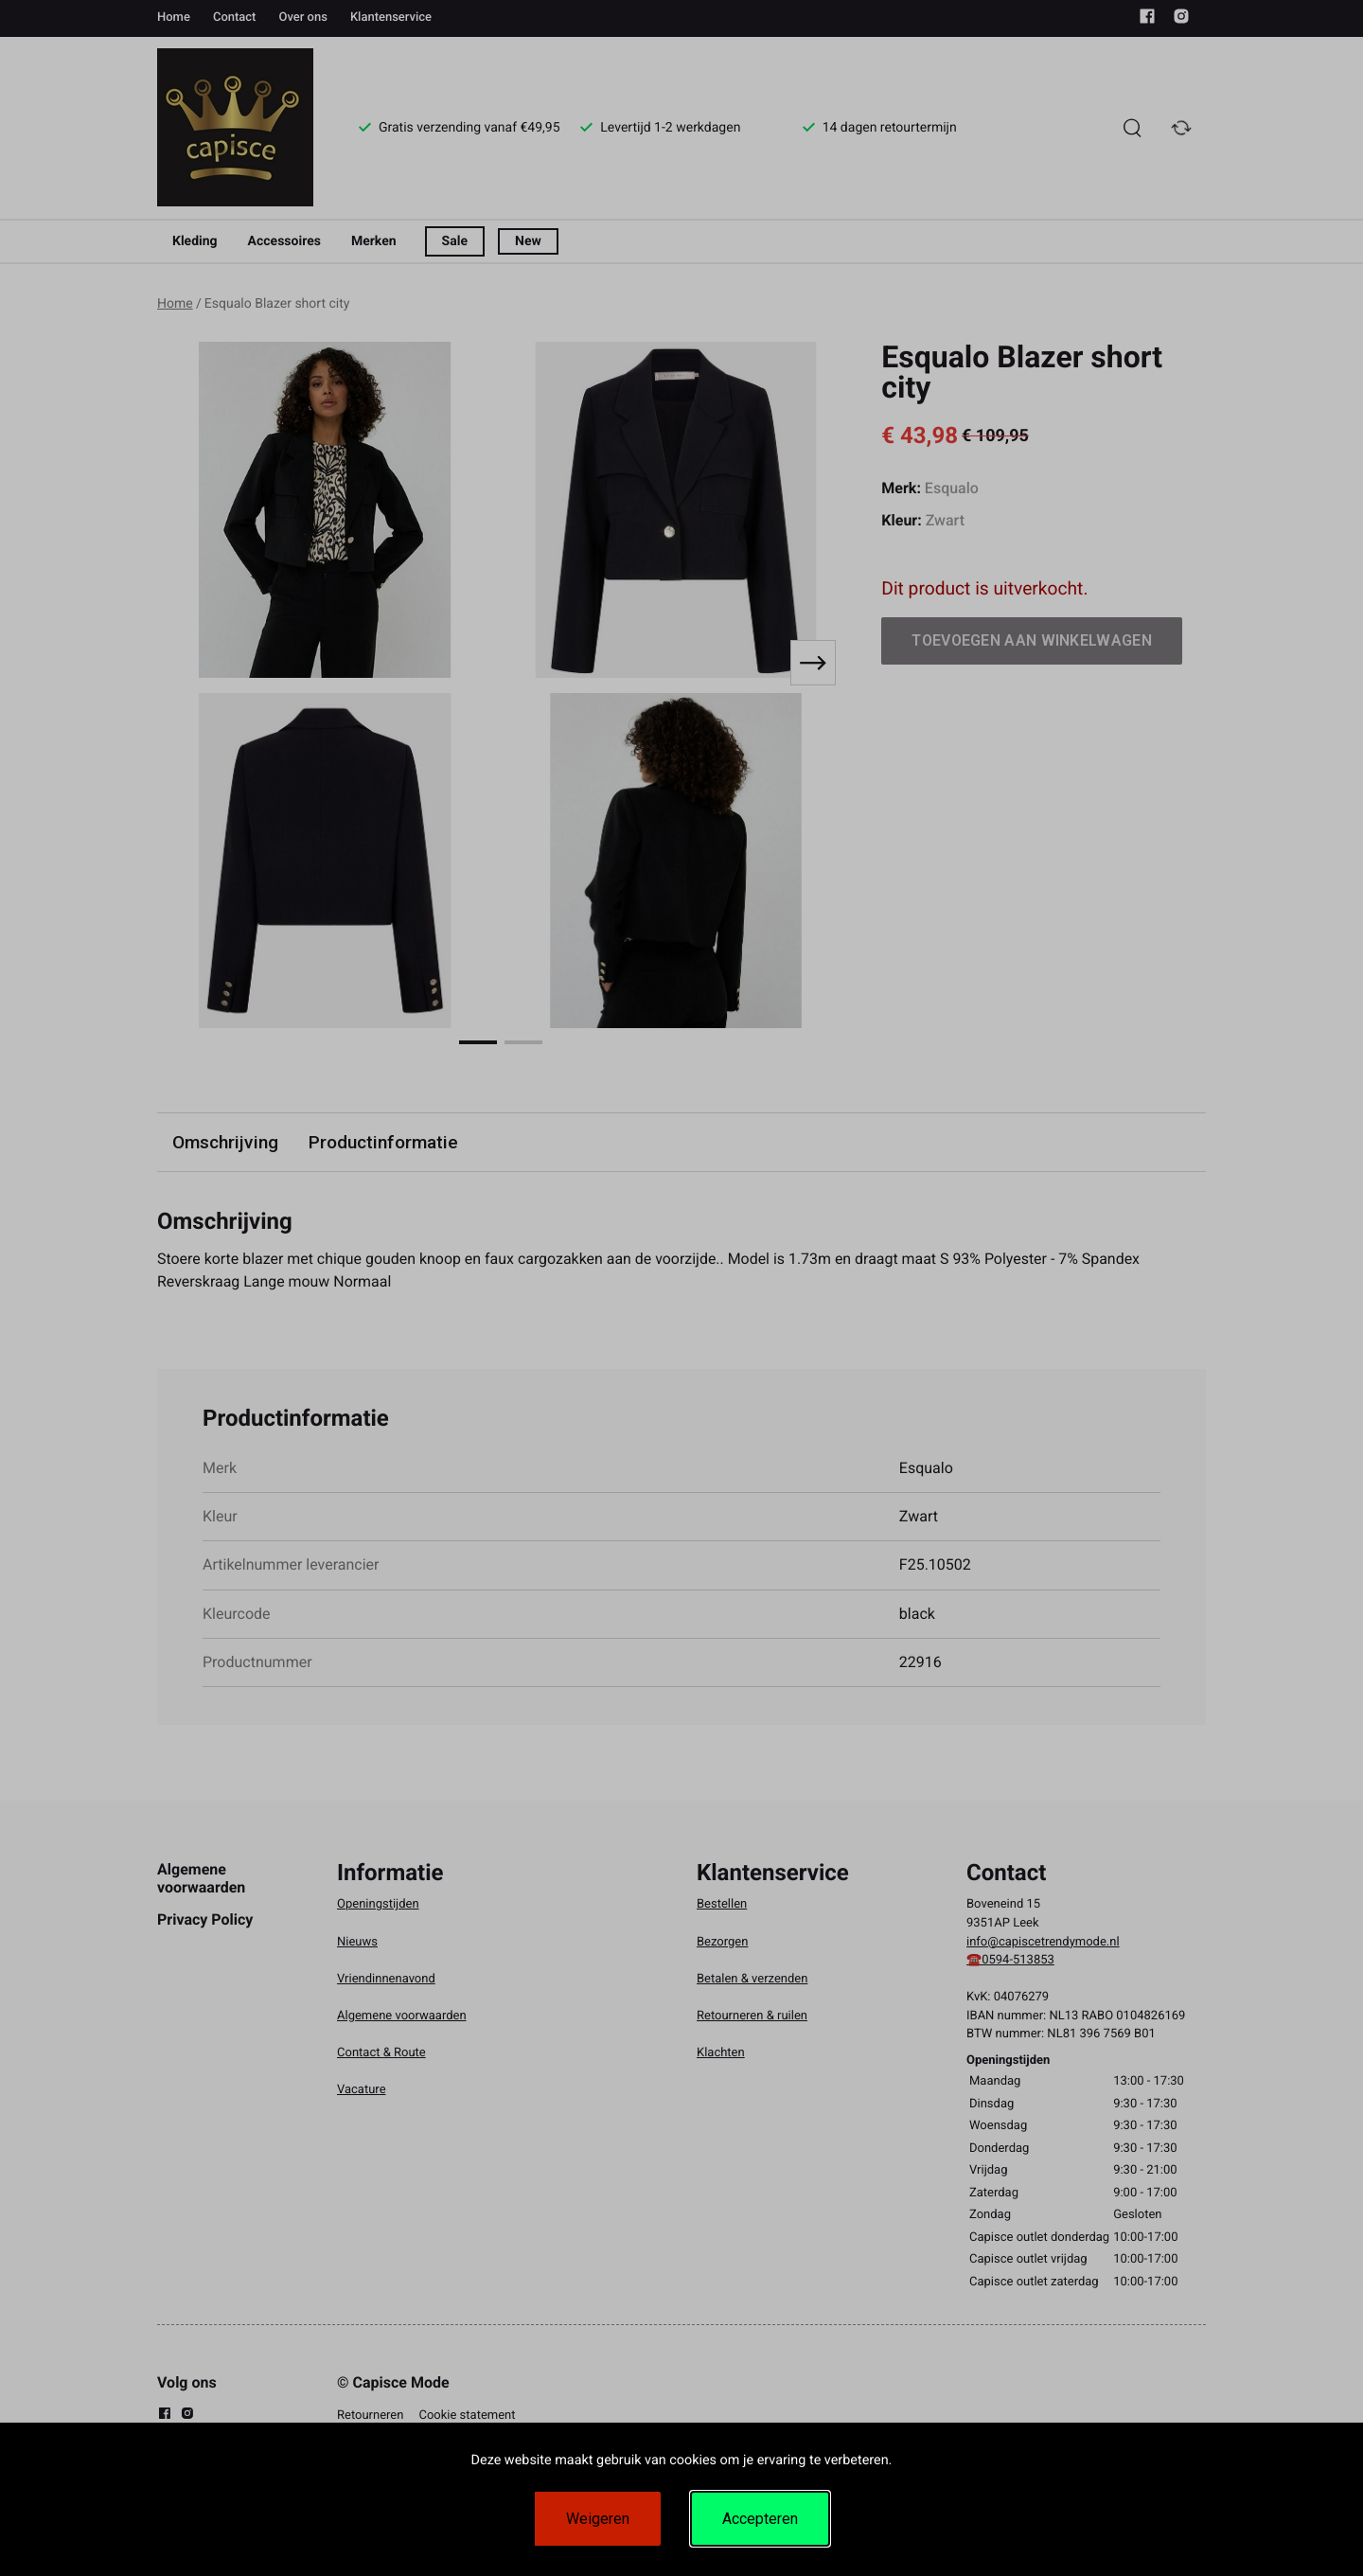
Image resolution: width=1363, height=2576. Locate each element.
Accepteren (760, 2519)
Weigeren (597, 2519)
